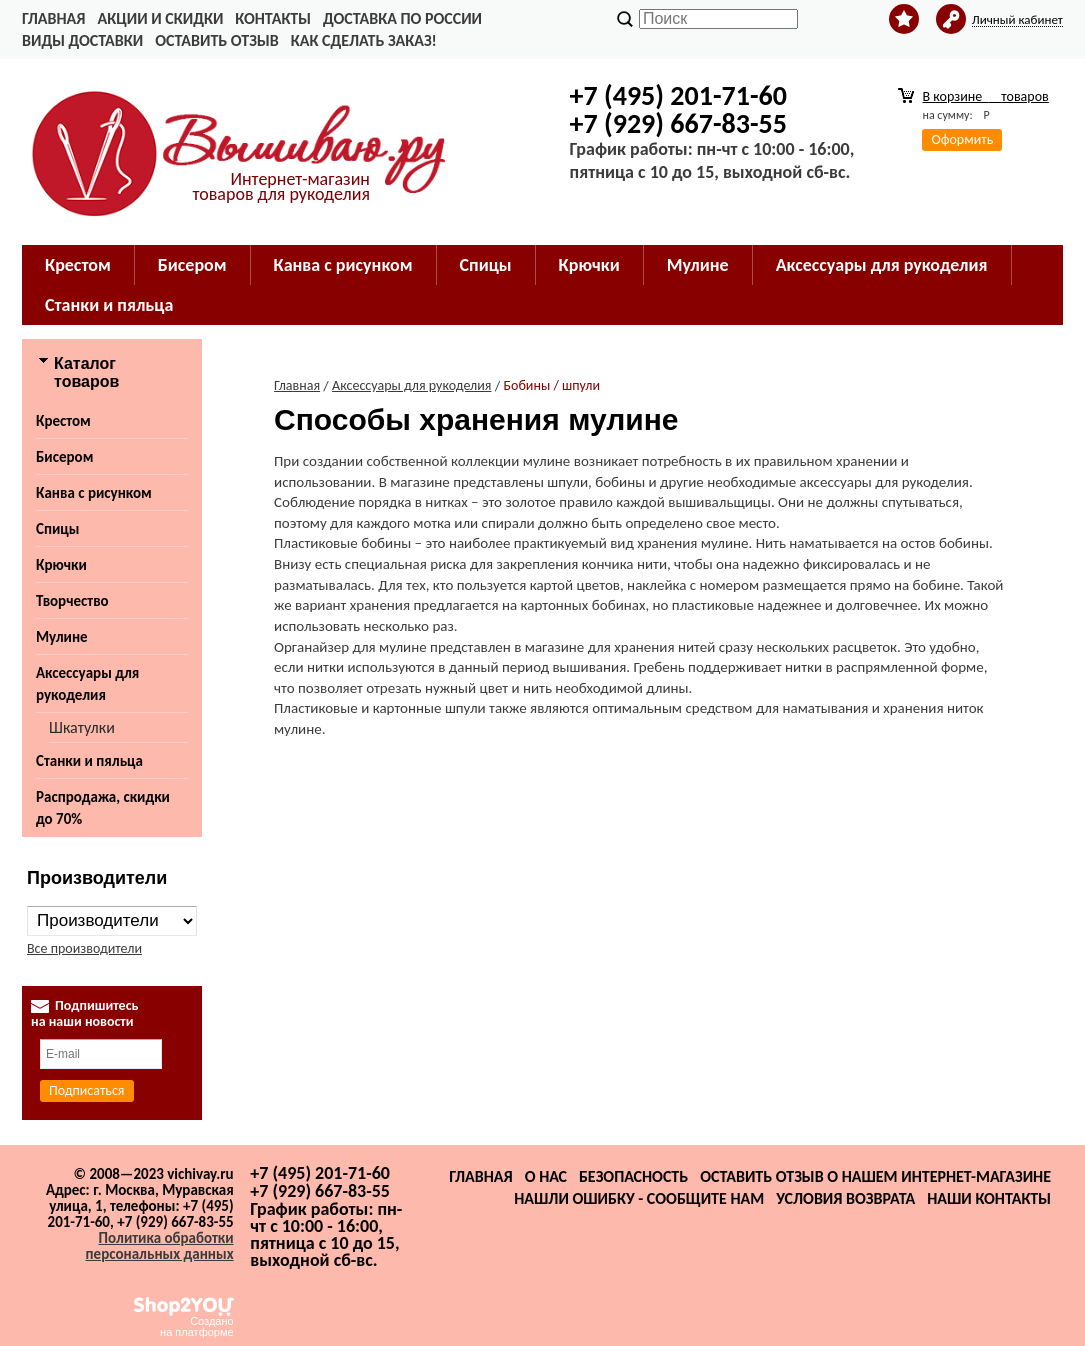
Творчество (72, 601)
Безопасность (633, 1176)
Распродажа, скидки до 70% (103, 808)
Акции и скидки (160, 18)
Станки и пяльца (109, 305)
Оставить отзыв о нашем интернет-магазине (875, 1176)
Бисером (192, 265)
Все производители (84, 948)
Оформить (962, 139)
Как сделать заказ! (364, 40)
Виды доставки (82, 40)
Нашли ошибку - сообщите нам (639, 1198)
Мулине (698, 265)
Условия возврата (845, 1198)
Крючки (589, 265)
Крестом (78, 265)
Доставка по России (402, 18)
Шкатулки (82, 727)
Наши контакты (989, 1198)
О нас (546, 1176)
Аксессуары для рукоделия (882, 265)
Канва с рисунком (343, 265)
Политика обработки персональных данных (160, 1246)
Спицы (486, 265)
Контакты (273, 18)
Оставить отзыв (216, 40)
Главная (53, 18)
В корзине (985, 96)
